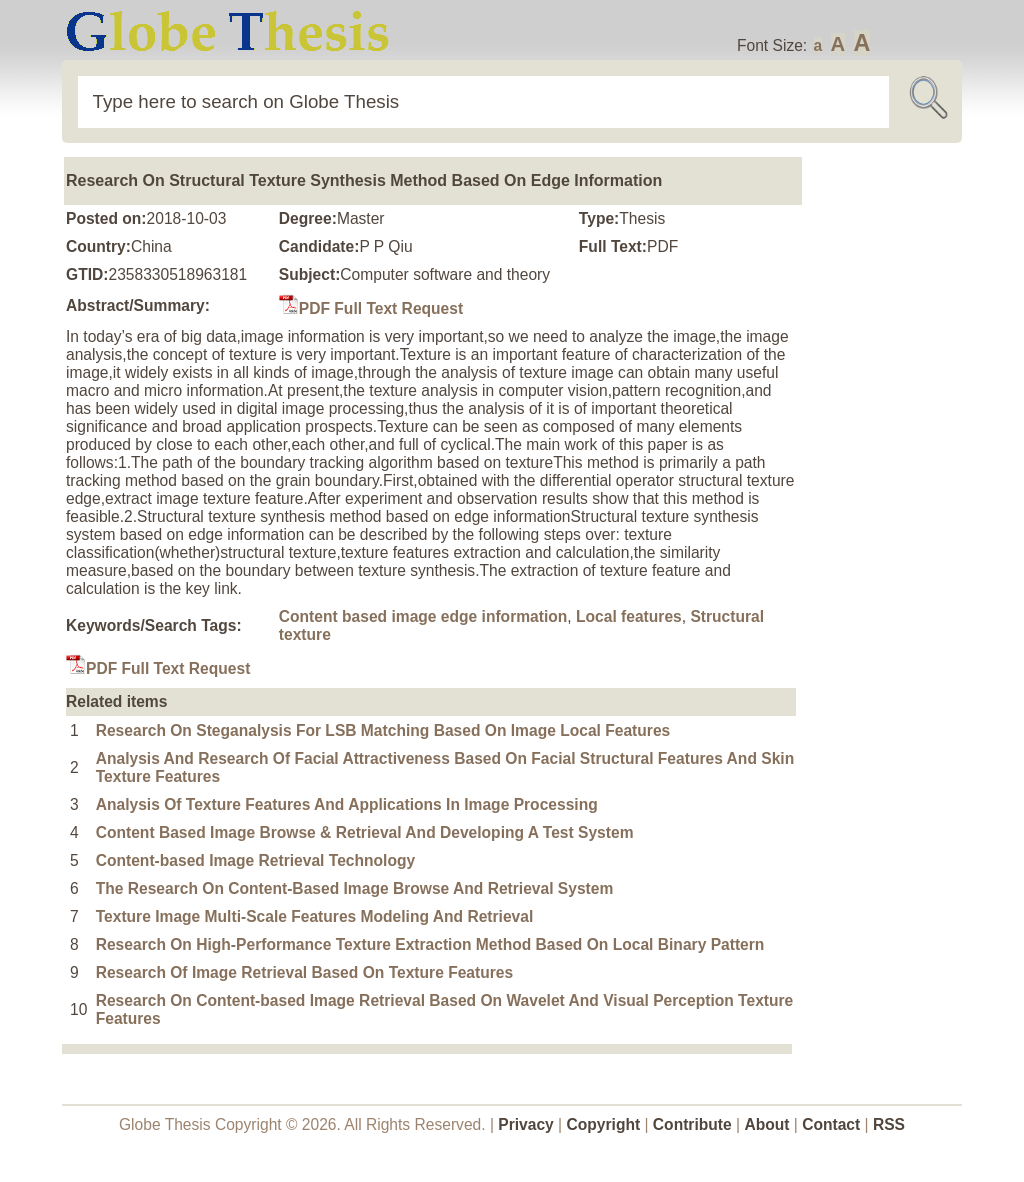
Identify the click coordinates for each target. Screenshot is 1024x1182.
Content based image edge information (423, 616)
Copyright (604, 1124)
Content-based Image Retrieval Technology (255, 860)
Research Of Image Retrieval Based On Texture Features (304, 972)
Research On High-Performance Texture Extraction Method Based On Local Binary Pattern (430, 944)
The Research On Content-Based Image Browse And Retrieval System (355, 888)
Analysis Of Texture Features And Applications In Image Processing (347, 804)
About (766, 1124)
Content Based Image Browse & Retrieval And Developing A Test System (365, 832)
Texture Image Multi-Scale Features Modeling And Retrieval (315, 916)
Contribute (692, 1124)
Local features (629, 616)
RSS (889, 1124)
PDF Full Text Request (371, 308)
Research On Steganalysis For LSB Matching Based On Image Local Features (383, 730)
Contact (833, 1124)
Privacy (526, 1124)
